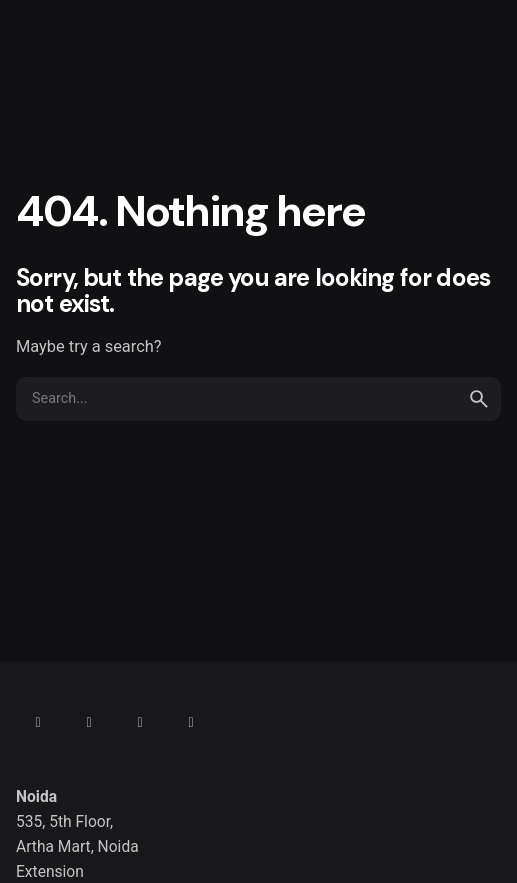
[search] (479, 399)
